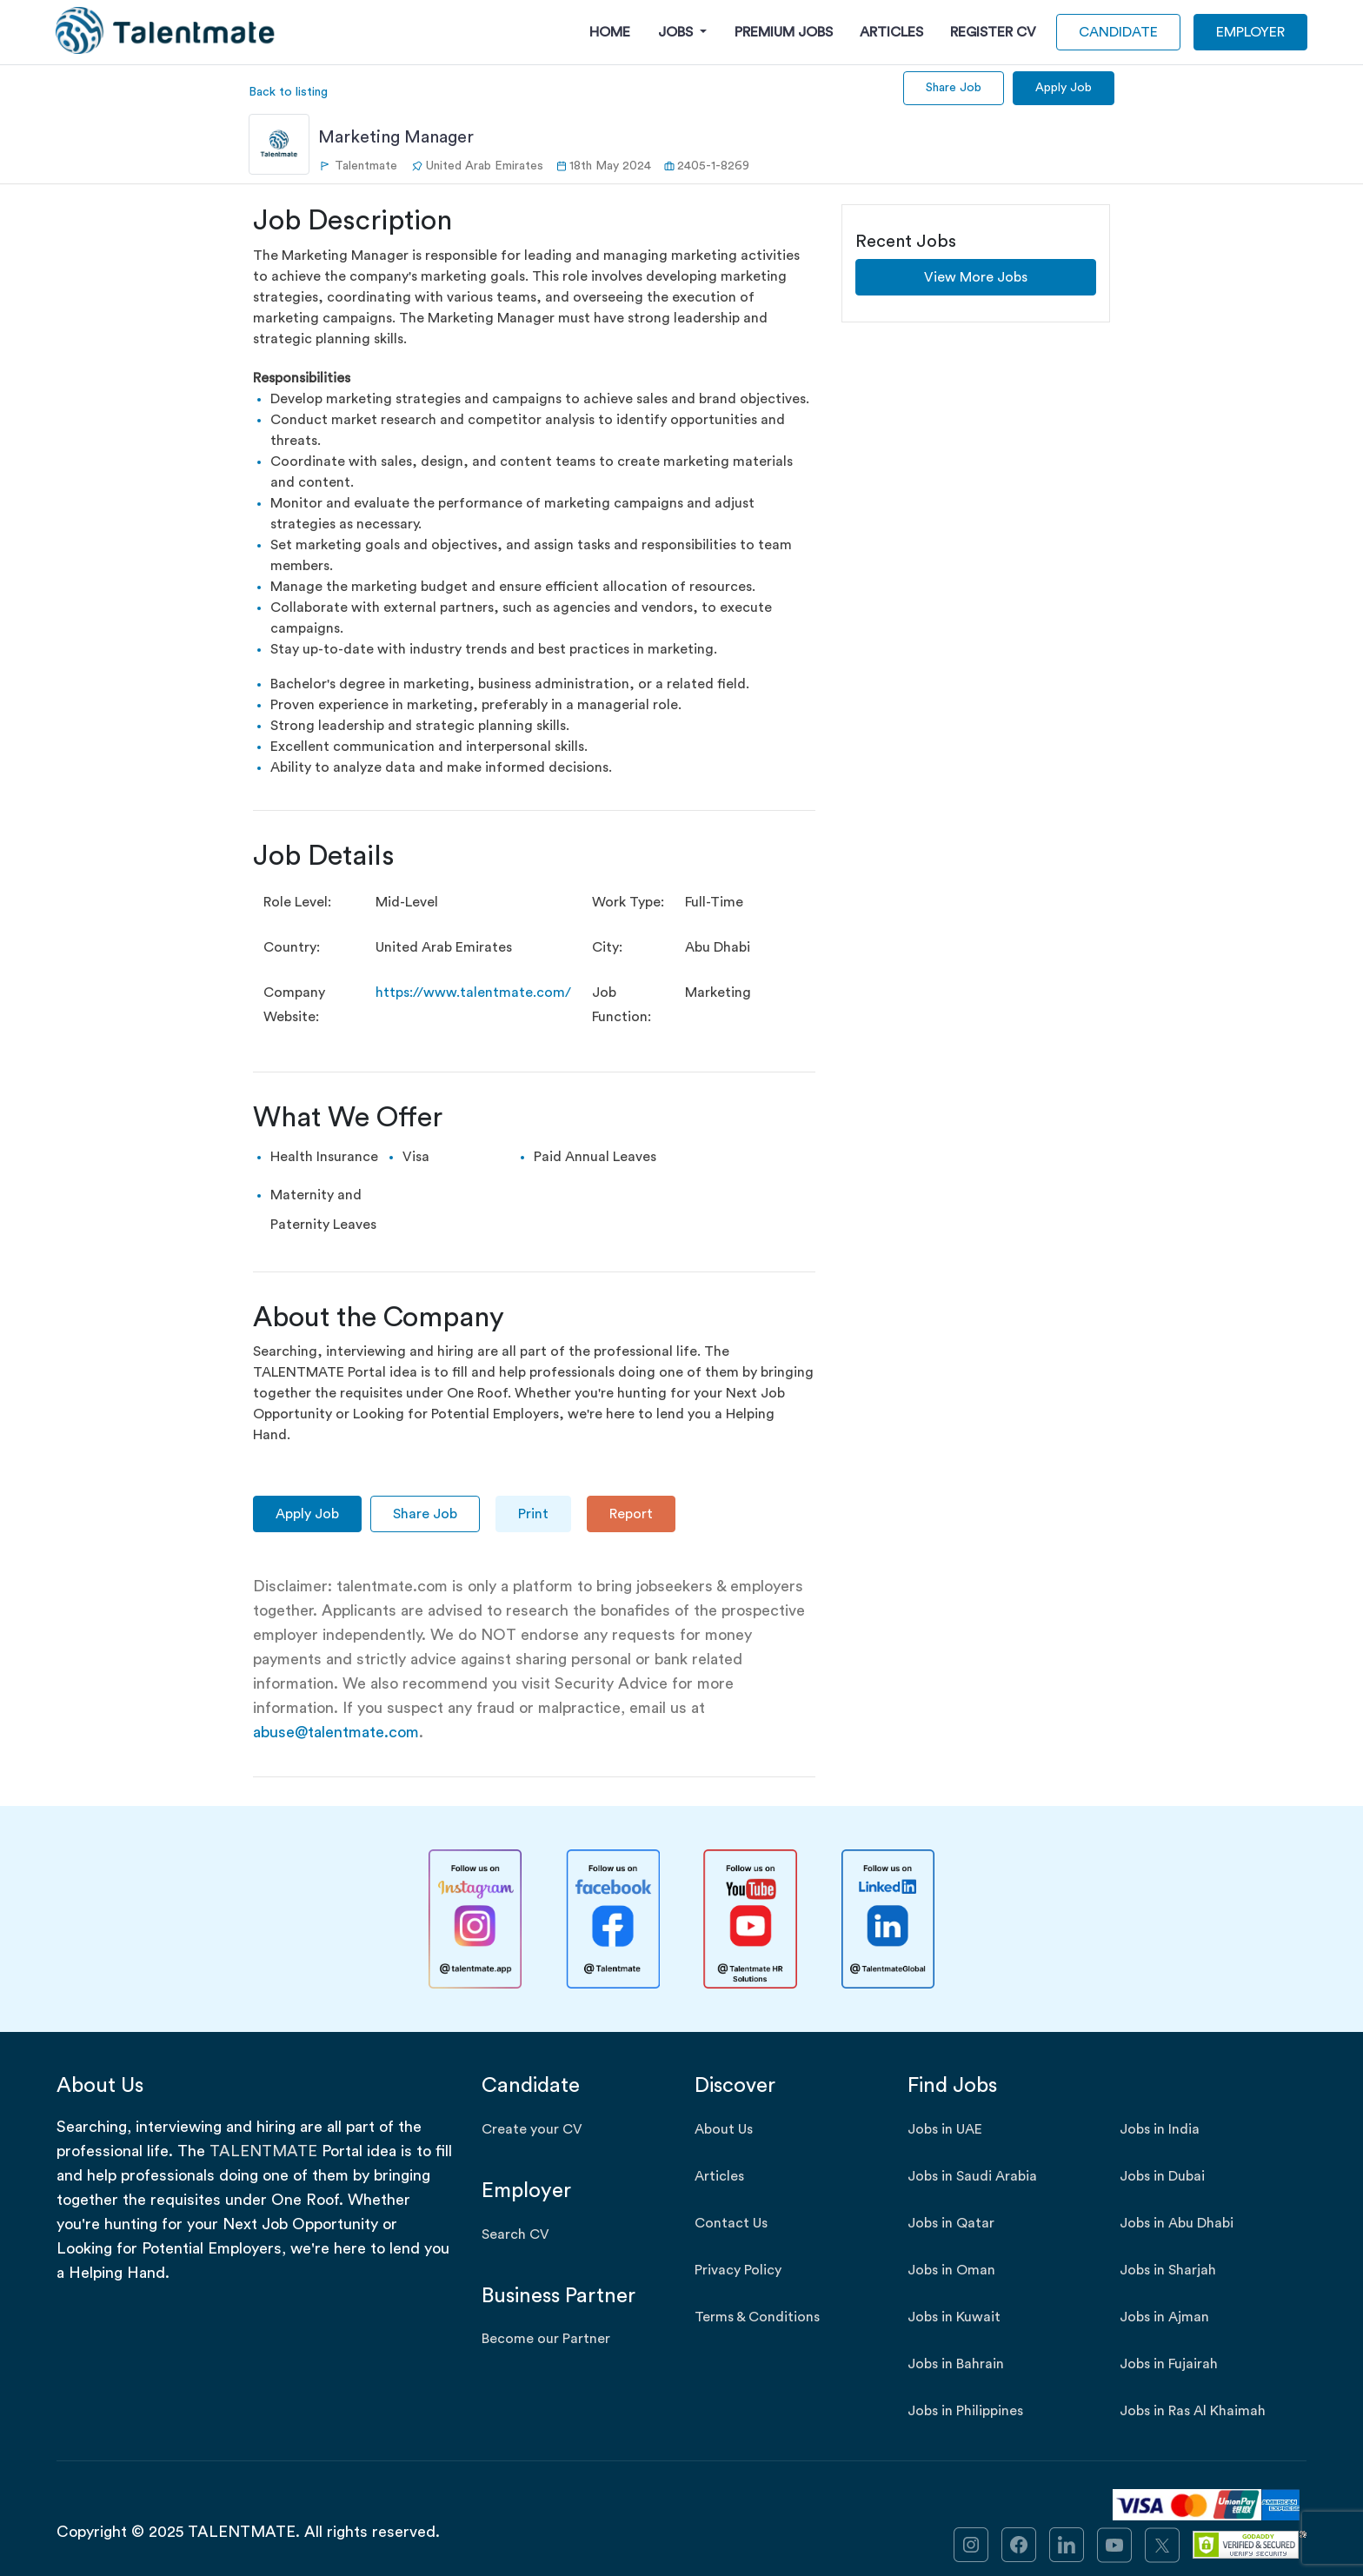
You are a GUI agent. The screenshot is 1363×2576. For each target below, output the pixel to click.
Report (631, 1514)
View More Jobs (975, 277)
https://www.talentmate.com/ (473, 992)
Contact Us (731, 2223)
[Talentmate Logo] (166, 30)
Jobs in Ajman (1164, 2317)
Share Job (953, 88)
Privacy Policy (738, 2270)
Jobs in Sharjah (1168, 2270)
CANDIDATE (1118, 32)
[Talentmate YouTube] (750, 1919)
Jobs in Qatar (951, 2223)
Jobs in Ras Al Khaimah (1193, 2411)
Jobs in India (1160, 2129)
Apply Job (1063, 88)
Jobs (677, 32)
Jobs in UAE (945, 2129)
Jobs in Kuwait (954, 2317)
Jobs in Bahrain (956, 2364)
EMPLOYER (1250, 32)
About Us (724, 2129)
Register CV (993, 32)
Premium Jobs (784, 32)
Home (609, 32)
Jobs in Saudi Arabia (972, 2176)
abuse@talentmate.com (336, 1732)
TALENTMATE (263, 2151)
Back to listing (288, 92)
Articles (891, 32)
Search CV (515, 2234)
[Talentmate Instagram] (474, 1919)
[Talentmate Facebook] (613, 1919)
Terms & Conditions (757, 2317)
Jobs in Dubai (1162, 2176)
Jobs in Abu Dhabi (1176, 2223)
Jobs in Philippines (965, 2411)
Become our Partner (546, 2339)
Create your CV (532, 2129)
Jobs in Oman (951, 2270)
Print (533, 1514)
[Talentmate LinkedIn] (887, 1919)
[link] (971, 2543)
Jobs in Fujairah (1169, 2364)
